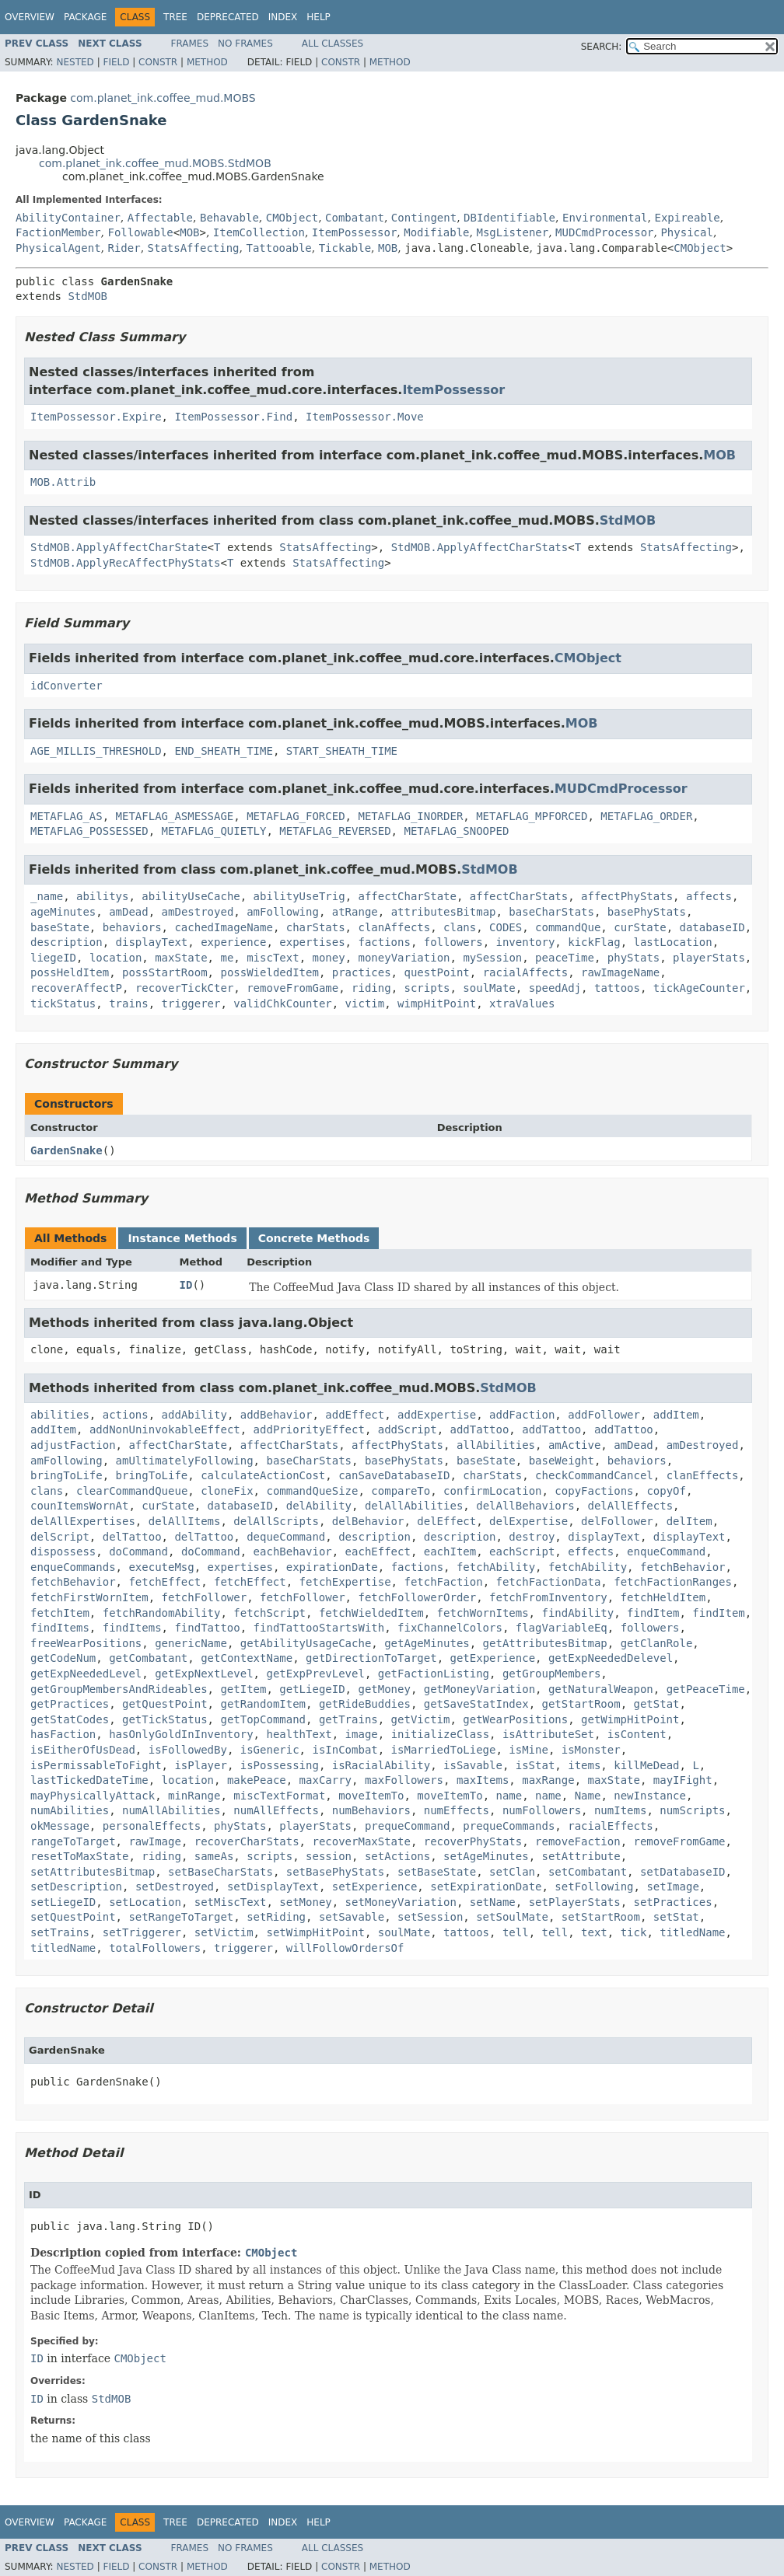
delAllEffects (631, 1505)
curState (640, 927)
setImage (672, 1886)
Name (588, 1795)
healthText (298, 1734)
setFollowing (594, 1886)
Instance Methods (182, 1238)
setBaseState (436, 1872)
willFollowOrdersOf (345, 1948)
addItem (676, 1414)
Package (85, 17)
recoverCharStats (246, 1841)
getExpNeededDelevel (610, 1658)
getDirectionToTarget (371, 1658)
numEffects (456, 1810)
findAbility (577, 1613)
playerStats (709, 957)
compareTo (400, 1491)
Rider (123, 248)
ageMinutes (63, 912)
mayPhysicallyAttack (92, 1795)
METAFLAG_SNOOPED (456, 831)
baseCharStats (551, 912)
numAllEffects (276, 1810)
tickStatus (63, 1003)
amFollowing (283, 912)
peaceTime (564, 957)
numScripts (692, 1810)
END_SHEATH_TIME (223, 751)
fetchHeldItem (663, 1597)
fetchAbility (496, 1567)
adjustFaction (73, 1445)
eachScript (522, 1551)
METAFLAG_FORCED (296, 816)
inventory (525, 942)
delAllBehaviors (525, 1505)
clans (459, 927)
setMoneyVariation (401, 1902)
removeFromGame (292, 988)
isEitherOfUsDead (82, 1750)
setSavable (351, 1917)
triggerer (191, 1003)
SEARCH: (601, 46)
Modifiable (436, 232)
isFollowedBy (188, 1750)
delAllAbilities (414, 1505)
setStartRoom (601, 1917)
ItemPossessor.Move (365, 416)
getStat (657, 1704)
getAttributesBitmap (545, 1643)
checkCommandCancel (594, 1475)
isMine (528, 1750)
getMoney (384, 1689)
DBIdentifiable (509, 217)
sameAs (214, 1856)
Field (116, 62)
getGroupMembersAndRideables (119, 1689)
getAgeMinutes (427, 1643)
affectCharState (407, 896)
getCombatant (148, 1658)
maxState (181, 957)
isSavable (472, 1765)
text (594, 1932)
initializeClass (440, 1734)
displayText (152, 942)
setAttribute (581, 1856)
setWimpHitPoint (315, 1932)
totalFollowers (155, 1948)
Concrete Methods (314, 1238)
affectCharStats (519, 896)
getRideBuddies (365, 1704)
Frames (190, 43)
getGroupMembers (551, 1673)
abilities (59, 1414)
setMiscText (230, 1902)
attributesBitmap (443, 912)
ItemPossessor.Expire (96, 416)
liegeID (53, 957)
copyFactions (594, 1491)
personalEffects (152, 1826)
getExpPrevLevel (315, 1673)
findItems (59, 1627)
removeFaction (578, 1841)
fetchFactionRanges (673, 1582)
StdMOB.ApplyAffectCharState (119, 547)
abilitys (102, 896)
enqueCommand (666, 1551)
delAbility (319, 1505)
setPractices (673, 1902)
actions (126, 1414)
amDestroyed (198, 912)
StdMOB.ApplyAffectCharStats (480, 547)
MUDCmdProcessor (604, 232)
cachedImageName (223, 927)
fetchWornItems (483, 1613)
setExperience (375, 1886)
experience (233, 942)
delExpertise (528, 1521)
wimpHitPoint (436, 1003)
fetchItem (59, 1613)
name (509, 1795)
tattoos (617, 988)
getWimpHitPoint (630, 1719)
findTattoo (207, 1627)
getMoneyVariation (479, 1689)
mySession (492, 957)
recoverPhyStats (473, 1841)
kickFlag (594, 942)
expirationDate (332, 1567)
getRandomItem (263, 1704)
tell (515, 1932)
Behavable (229, 217)
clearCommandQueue (131, 1491)
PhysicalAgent (58, 248)
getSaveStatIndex (476, 1704)
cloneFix (227, 1491)
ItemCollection (259, 232)
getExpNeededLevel (86, 1673)
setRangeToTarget (180, 1917)
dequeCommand (286, 1537)
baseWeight (561, 1460)
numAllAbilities (171, 1810)
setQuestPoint (73, 1917)
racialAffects (526, 972)
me (226, 957)
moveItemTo (371, 1795)
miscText (273, 957)
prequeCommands (509, 1826)
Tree (175, 17)
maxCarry (325, 1780)
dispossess (63, 1551)
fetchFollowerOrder (417, 1597)
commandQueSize (312, 1491)
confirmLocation (492, 1491)
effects (591, 1551)
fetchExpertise (345, 1582)
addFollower (604, 1414)
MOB (189, 232)
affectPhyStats (627, 896)
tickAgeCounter (699, 988)
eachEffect (378, 1551)
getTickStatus (165, 1719)
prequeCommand (407, 1826)
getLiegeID (312, 1689)
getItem (243, 1689)
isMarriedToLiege (443, 1750)
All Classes (332, 43)
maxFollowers (404, 1780)
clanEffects (703, 1475)
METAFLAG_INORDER (410, 816)
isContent (637, 1734)
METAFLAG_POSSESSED (89, 831)
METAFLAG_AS (66, 816)
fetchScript (269, 1613)
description (66, 942)
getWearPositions (515, 1719)
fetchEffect (164, 1582)
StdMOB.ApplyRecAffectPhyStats (125, 563)
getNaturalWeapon (600, 1689)
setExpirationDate (485, 1886)
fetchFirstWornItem (89, 1597)
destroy (532, 1537)
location (115, 957)
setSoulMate (512, 1917)
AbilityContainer (68, 217)
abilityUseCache (191, 896)
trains (129, 1003)
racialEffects (610, 1826)
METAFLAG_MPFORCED (531, 816)
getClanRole (657, 1643)
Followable (140, 232)
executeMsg (161, 1567)
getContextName (246, 1658)
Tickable (345, 248)
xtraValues (522, 1003)
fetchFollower (204, 1597)
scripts (427, 988)
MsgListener (512, 232)
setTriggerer (142, 1932)
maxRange (548, 1780)
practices (361, 972)
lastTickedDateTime (89, 1780)
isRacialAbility (381, 1765)
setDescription (76, 1886)
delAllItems (185, 1521)
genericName (191, 1643)
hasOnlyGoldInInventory (181, 1734)
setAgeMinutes (486, 1856)
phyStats (633, 957)
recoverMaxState (361, 1841)
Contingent (424, 217)
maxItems (483, 1780)
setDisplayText (273, 1886)
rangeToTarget (73, 1841)
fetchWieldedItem (371, 1613)
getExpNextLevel (204, 1673)
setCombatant (587, 1872)
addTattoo (479, 1429)
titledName (692, 1932)
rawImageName (620, 972)
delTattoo (132, 1537)
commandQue (567, 927)
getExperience (492, 1658)
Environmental (605, 217)
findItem (653, 1613)
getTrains (348, 1719)
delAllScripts (276, 1521)
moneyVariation (404, 957)
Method (207, 62)
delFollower (617, 1521)
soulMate (489, 988)
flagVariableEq (561, 1627)
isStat (535, 1765)
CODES (505, 927)
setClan (512, 1872)
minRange (194, 1795)
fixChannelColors (449, 1627)
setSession (430, 1917)
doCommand (138, 1551)
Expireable (686, 217)
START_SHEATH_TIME (341, 751)
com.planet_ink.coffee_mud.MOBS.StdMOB (155, 163)
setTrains (59, 1932)
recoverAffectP (76, 988)
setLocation (145, 1902)
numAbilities (69, 1810)
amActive (574, 1445)
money (328, 957)
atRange (355, 912)
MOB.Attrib (63, 482)
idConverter (66, 685)
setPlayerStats (575, 1902)
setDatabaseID (683, 1872)
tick (634, 1932)
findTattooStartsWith (319, 1627)
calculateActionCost (263, 1475)
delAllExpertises (82, 1521)
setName (493, 1902)
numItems (620, 1810)
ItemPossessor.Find (233, 416)
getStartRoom (580, 1704)
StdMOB (87, 296)
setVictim (224, 1932)
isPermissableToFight (96, 1765)
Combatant (354, 217)
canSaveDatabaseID (394, 1475)
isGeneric (269, 1750)
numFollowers (541, 1810)
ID (186, 1285)
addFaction (522, 1414)
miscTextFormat (279, 1795)
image (361, 1734)
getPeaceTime (706, 1689)
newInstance (650, 1795)
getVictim (420, 1719)
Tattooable (278, 248)
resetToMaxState (79, 1856)
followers (453, 942)
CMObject (292, 217)
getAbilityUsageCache (306, 1643)
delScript (59, 1537)
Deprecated (228, 17)
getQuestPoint (165, 1704)
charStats (315, 927)
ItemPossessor (354, 232)
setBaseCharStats (220, 1872)
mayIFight (682, 1780)
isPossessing (279, 1765)
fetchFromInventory (548, 1597)
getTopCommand (263, 1719)
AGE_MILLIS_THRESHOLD (96, 751)
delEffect (446, 1521)
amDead (129, 912)
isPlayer (200, 1765)
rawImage (154, 1841)
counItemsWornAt (79, 1505)
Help (318, 17)
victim (365, 1003)
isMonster (591, 1750)
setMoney (305, 1902)
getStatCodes (69, 1719)
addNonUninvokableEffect (164, 1429)
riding (371, 988)
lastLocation (673, 942)
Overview (29, 17)
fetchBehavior (683, 1567)
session (329, 1856)
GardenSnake (66, 1150)
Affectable (160, 217)
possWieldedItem (269, 972)
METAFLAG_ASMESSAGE (175, 816)
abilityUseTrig (299, 896)
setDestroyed (174, 1886)
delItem (689, 1521)
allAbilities (496, 1445)
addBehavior (276, 1414)
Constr (157, 62)
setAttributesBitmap (92, 1872)
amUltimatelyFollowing (185, 1460)
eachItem (450, 1551)
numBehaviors (371, 1810)
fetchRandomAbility (162, 1613)
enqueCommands (73, 1567)
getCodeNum (63, 1658)
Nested (74, 62)
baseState (59, 927)
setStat (676, 1917)
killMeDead (646, 1765)
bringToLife (66, 1475)
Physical (686, 232)
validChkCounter (282, 1003)
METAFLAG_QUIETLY (214, 831)
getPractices (69, 1704)
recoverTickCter (184, 988)
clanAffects (394, 927)
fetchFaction (443, 1582)
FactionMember (58, 232)
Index (283, 17)
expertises (312, 942)
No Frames (245, 43)
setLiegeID (63, 1902)
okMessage (59, 1826)
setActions (397, 1856)
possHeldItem (69, 972)
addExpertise (436, 1414)
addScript (407, 1429)
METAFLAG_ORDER (646, 816)
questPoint (436, 972)
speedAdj (555, 988)
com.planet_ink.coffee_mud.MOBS (162, 98)
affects (709, 896)
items (584, 1765)
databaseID (712, 927)
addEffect (354, 1414)
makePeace (256, 1780)
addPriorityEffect (309, 1429)
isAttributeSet (548, 1734)
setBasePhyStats (335, 1872)
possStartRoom (165, 972)
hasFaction (63, 1734)
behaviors (132, 927)
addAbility (194, 1414)
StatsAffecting (194, 248)
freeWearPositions (86, 1643)
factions (384, 942)
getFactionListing (433, 1673)
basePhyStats (646, 912)
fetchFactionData (547, 1582)
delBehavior (368, 1521)
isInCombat (344, 1750)
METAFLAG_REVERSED (334, 831)
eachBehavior (293, 1551)
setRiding (276, 1917)
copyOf (666, 1491)
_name (46, 896)
